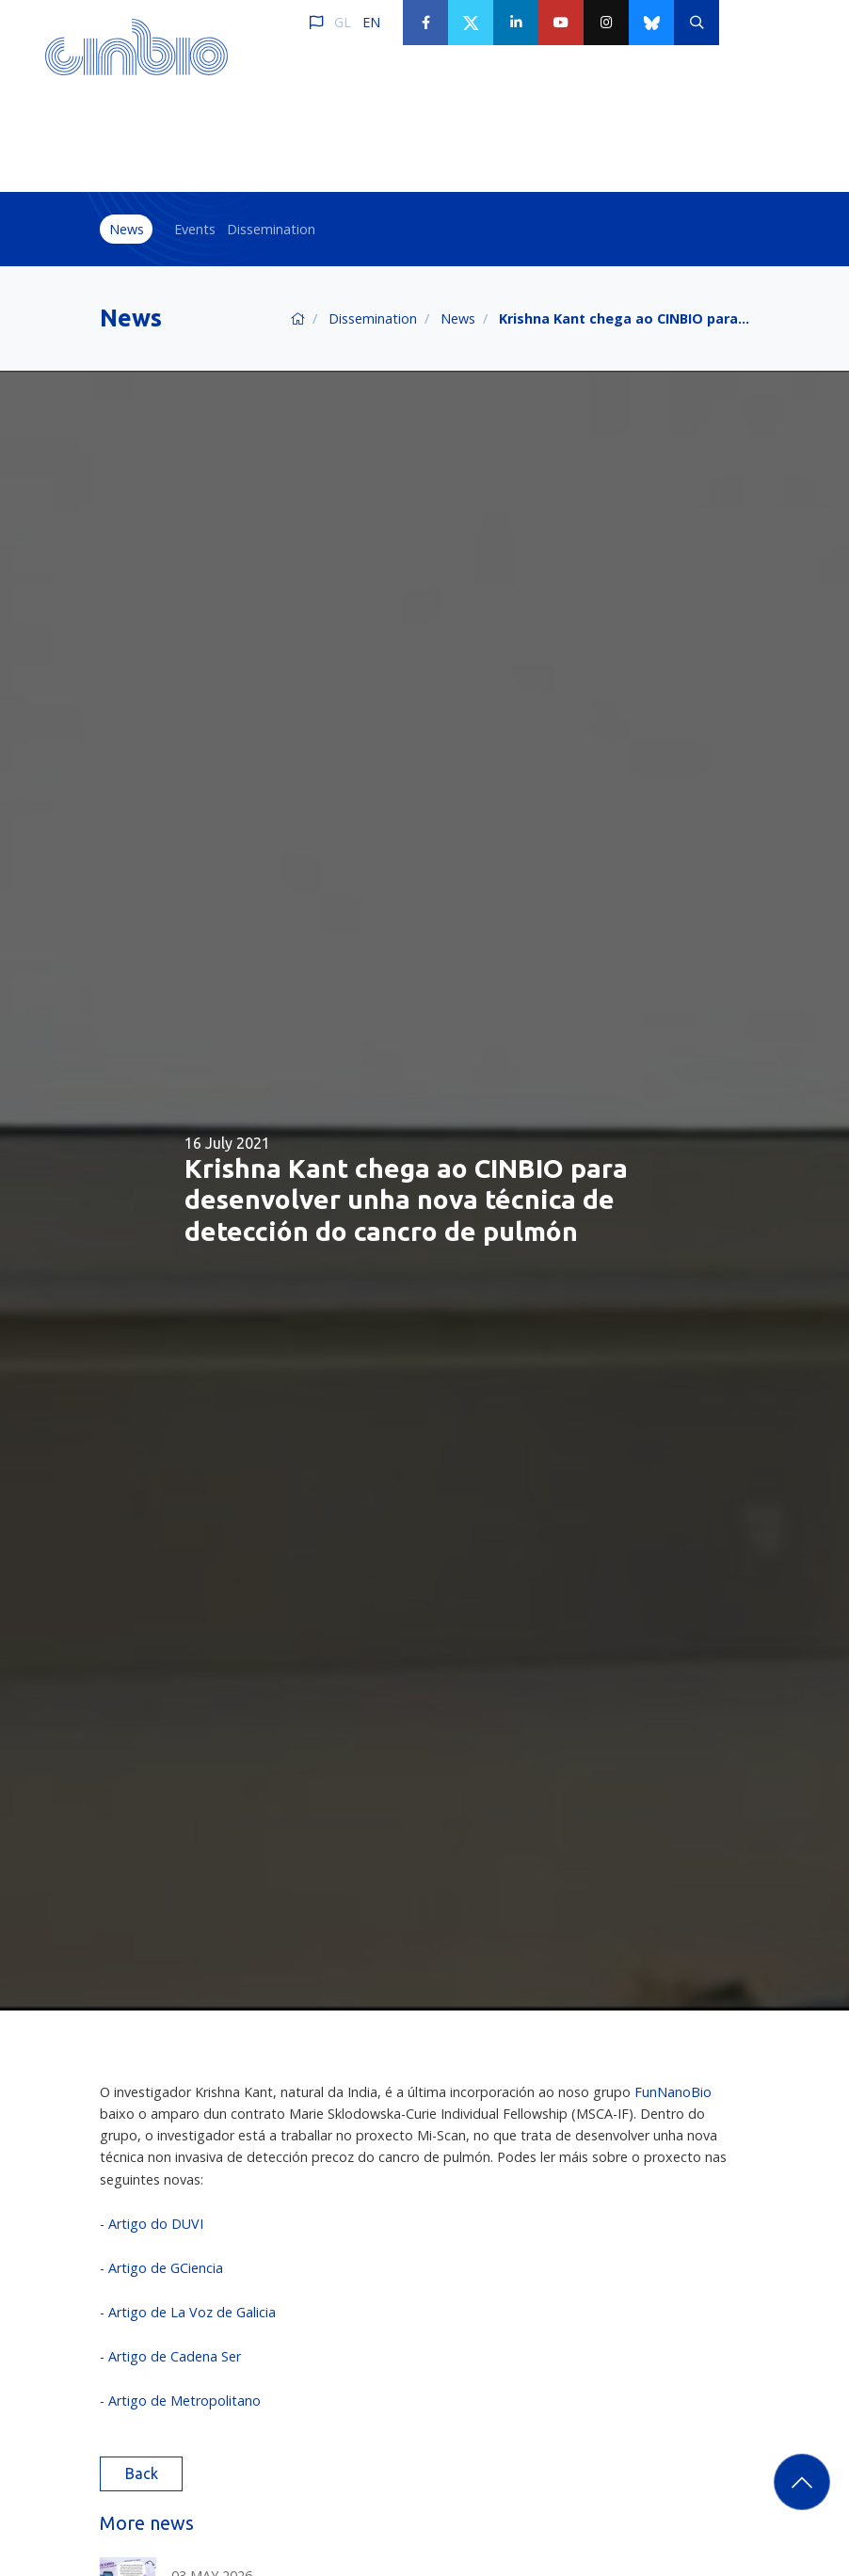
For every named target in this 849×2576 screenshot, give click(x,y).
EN (371, 22)
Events (195, 229)
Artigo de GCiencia (165, 2268)
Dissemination (271, 229)
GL (342, 22)
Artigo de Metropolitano (184, 2400)
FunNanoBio (673, 2092)
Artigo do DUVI (155, 2224)
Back (141, 2473)
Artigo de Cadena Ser (174, 2356)
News (126, 229)
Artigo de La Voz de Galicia (192, 2312)
